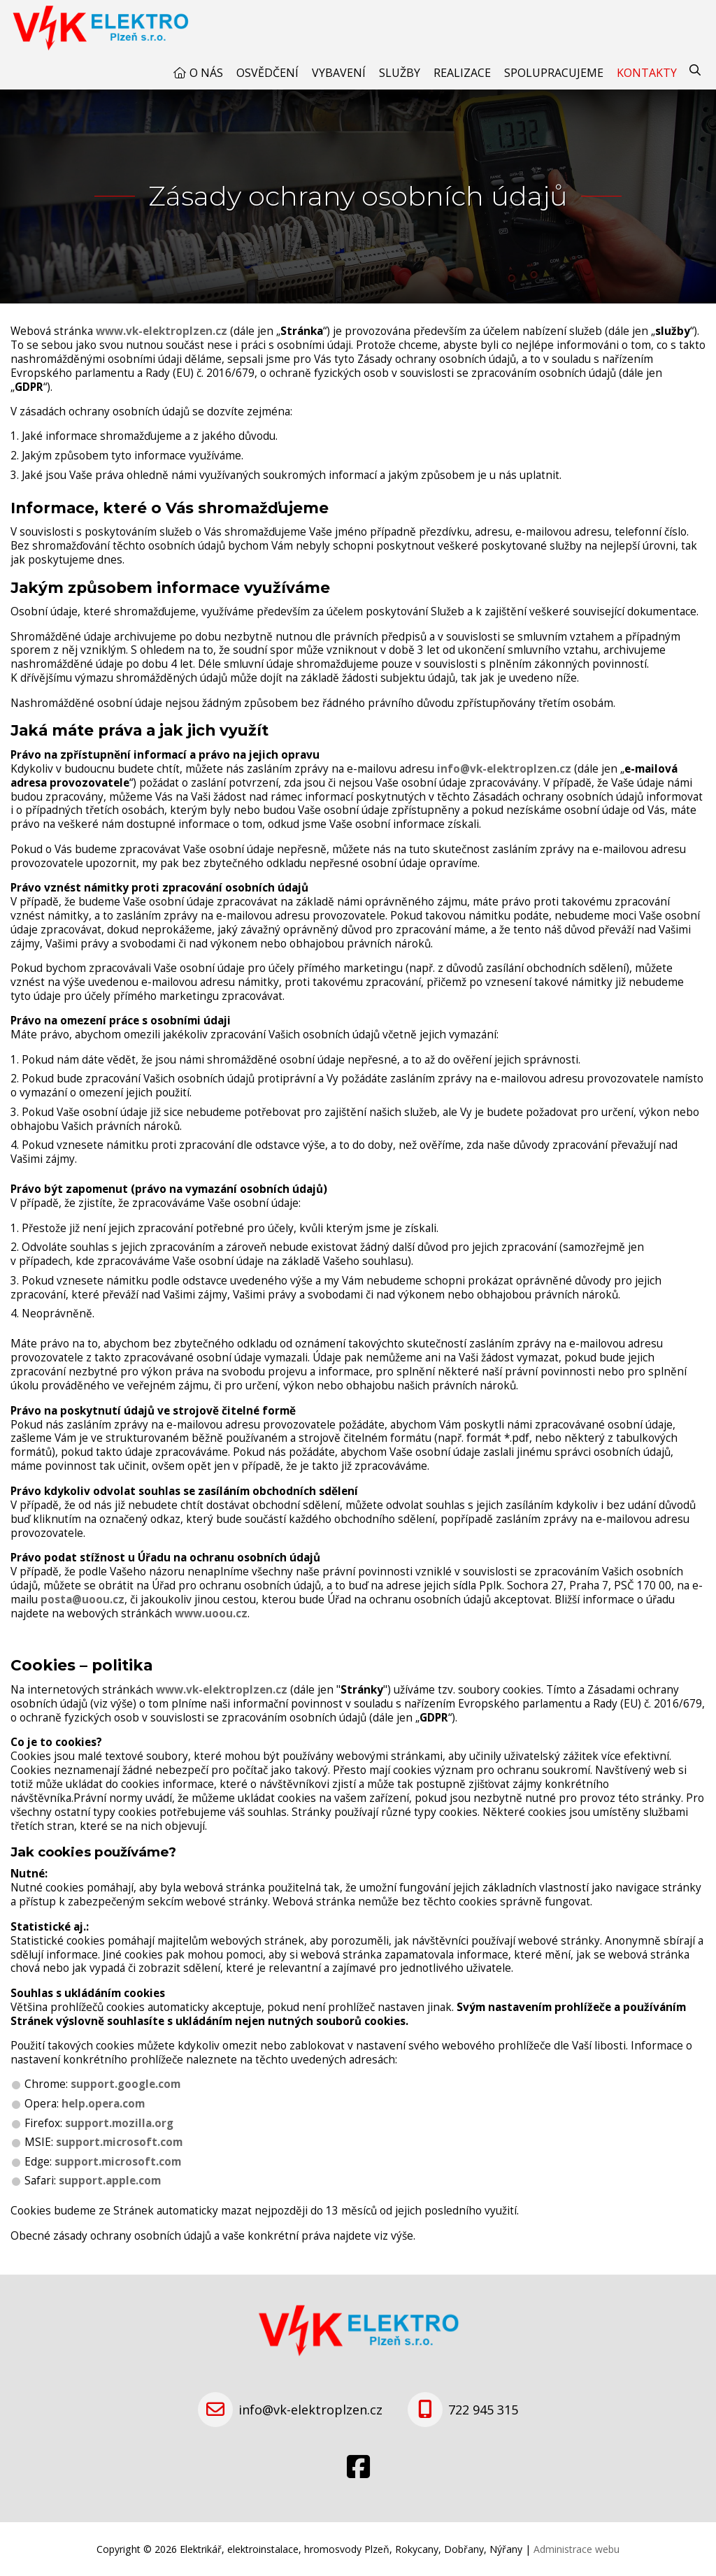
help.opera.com (103, 2103)
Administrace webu (577, 2549)
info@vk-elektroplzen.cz (504, 768)
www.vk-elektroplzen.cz (161, 331)
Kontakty (647, 72)
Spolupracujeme (553, 72)
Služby (399, 72)
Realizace (462, 72)
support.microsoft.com (119, 2142)
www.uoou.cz (211, 1613)
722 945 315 (483, 2409)
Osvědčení (267, 72)
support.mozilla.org (119, 2123)
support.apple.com (110, 2180)
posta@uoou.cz (82, 1599)
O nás (206, 72)
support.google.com (125, 2084)
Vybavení (339, 72)
